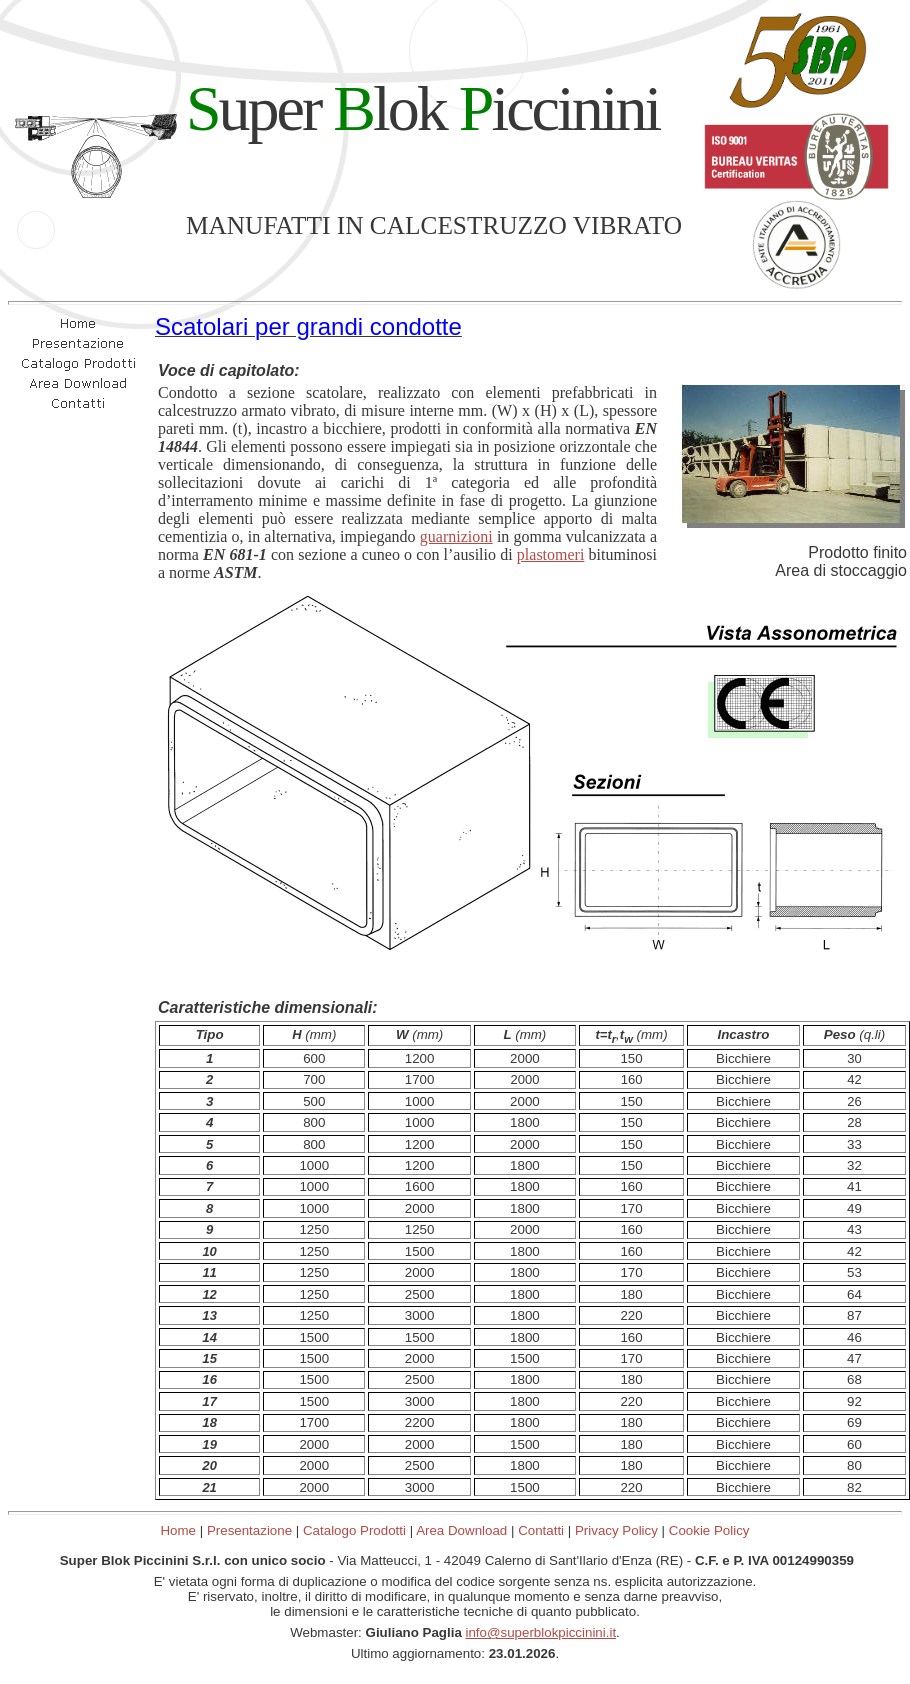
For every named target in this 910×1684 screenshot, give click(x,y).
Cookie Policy (709, 1530)
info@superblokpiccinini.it (541, 1632)
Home (178, 1530)
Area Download (461, 1530)
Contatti (541, 1530)
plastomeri (551, 554)
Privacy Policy (616, 1530)
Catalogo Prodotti (354, 1530)
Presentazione (249, 1530)
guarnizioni (456, 536)
